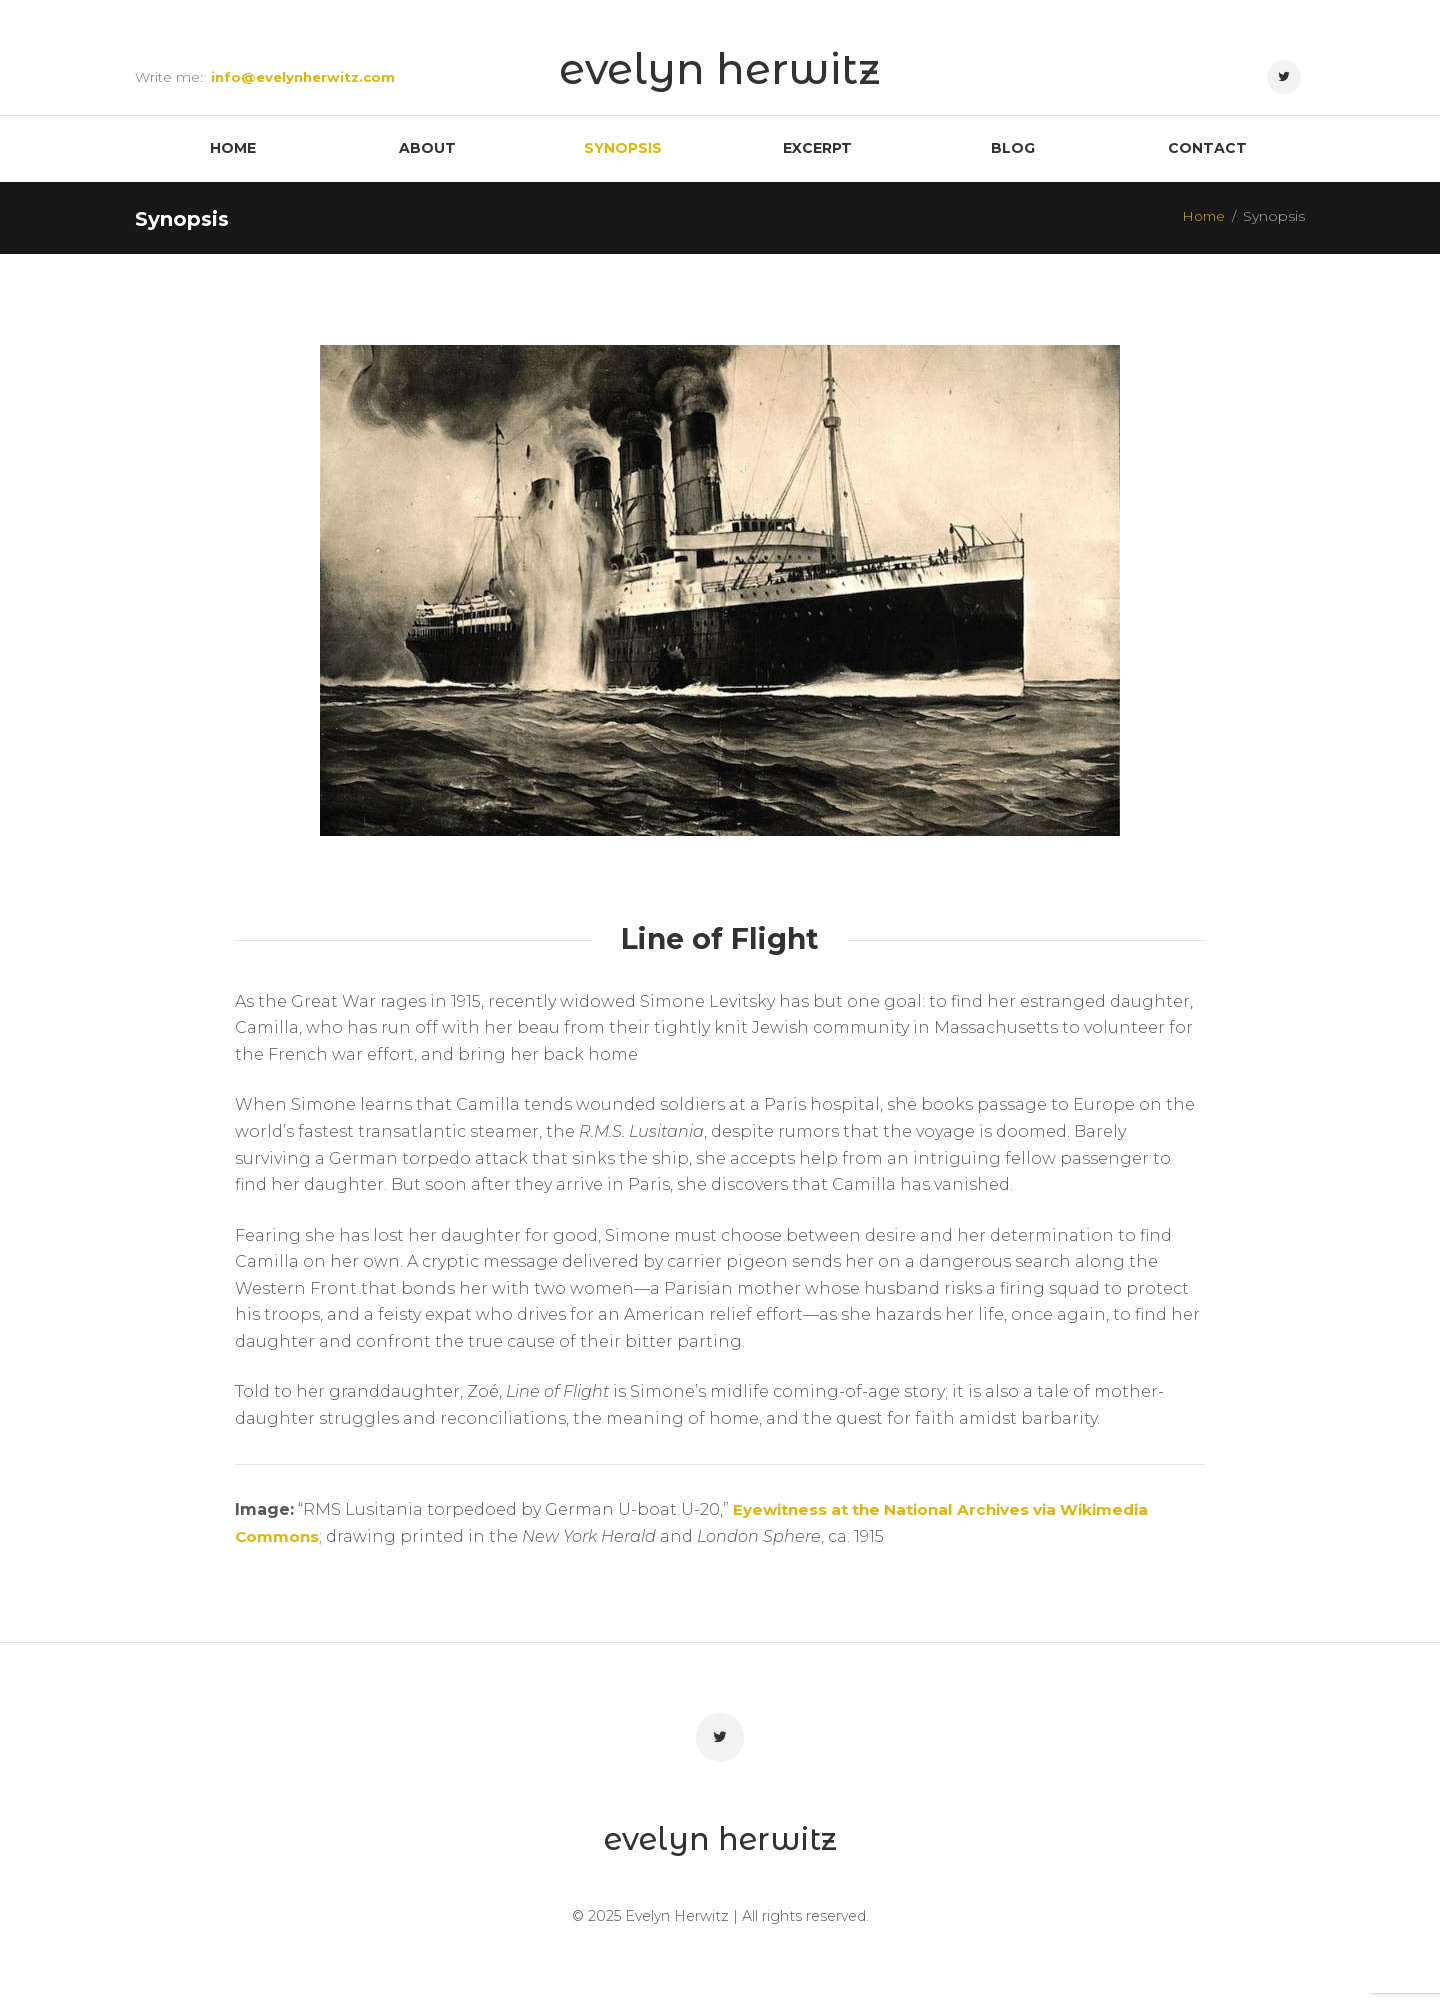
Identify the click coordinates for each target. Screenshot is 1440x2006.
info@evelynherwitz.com (307, 77)
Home (1202, 220)
